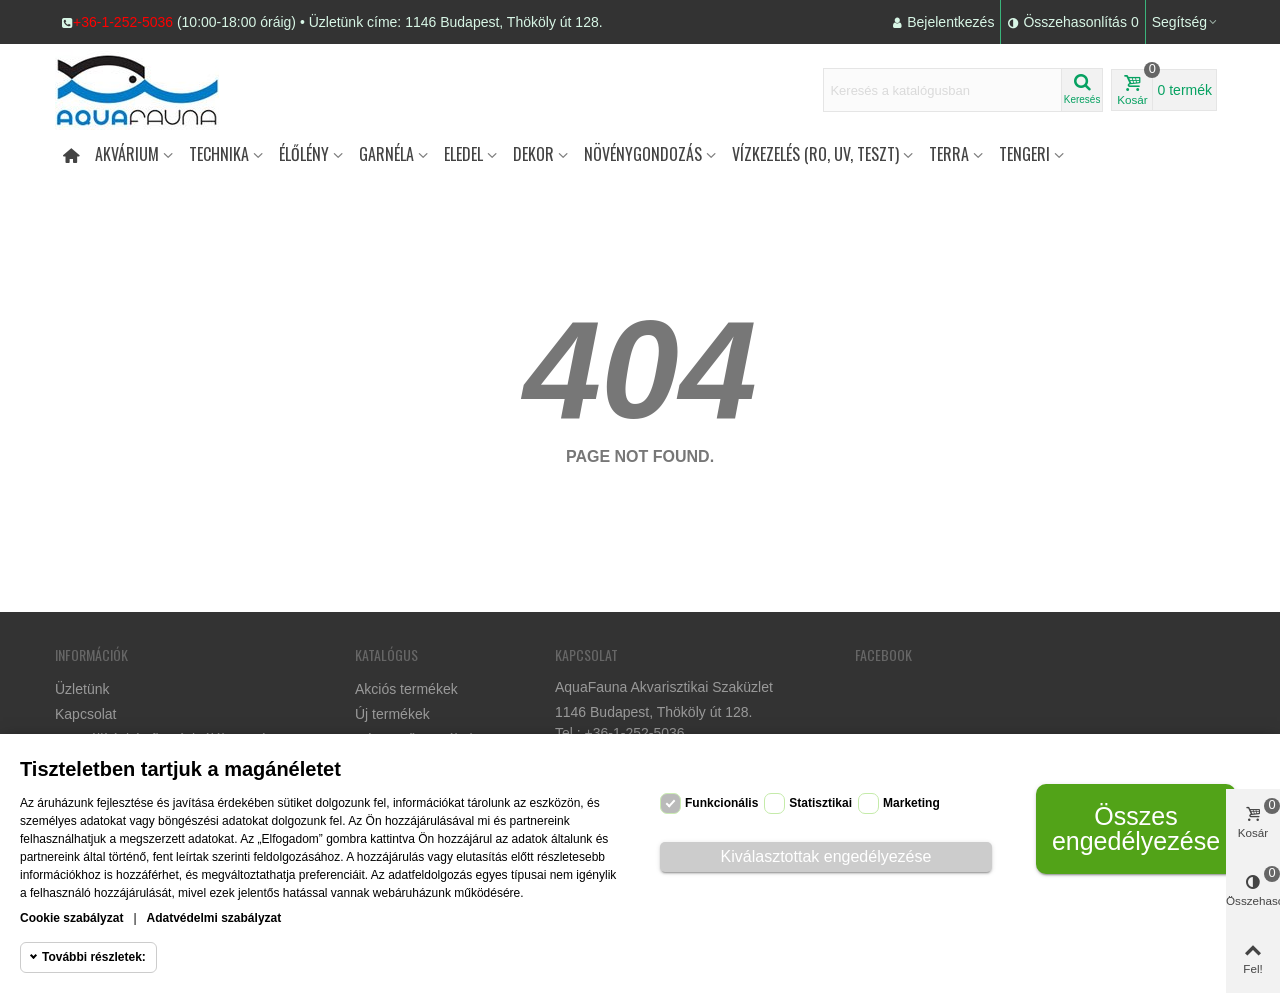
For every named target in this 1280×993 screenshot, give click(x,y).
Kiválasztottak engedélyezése (826, 856)
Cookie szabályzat (71, 918)
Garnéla (386, 154)
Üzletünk (82, 689)
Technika (219, 154)
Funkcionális (721, 803)
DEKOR (533, 154)
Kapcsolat (85, 714)
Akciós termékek (406, 689)
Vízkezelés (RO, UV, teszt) (815, 154)
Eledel (463, 154)
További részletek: (94, 957)
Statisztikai (820, 803)
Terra (949, 154)
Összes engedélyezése (1136, 828)
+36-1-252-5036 (123, 22)
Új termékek (392, 714)
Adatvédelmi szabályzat (214, 918)
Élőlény (304, 154)
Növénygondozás (643, 154)
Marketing (911, 803)
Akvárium (127, 154)
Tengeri (1024, 154)
